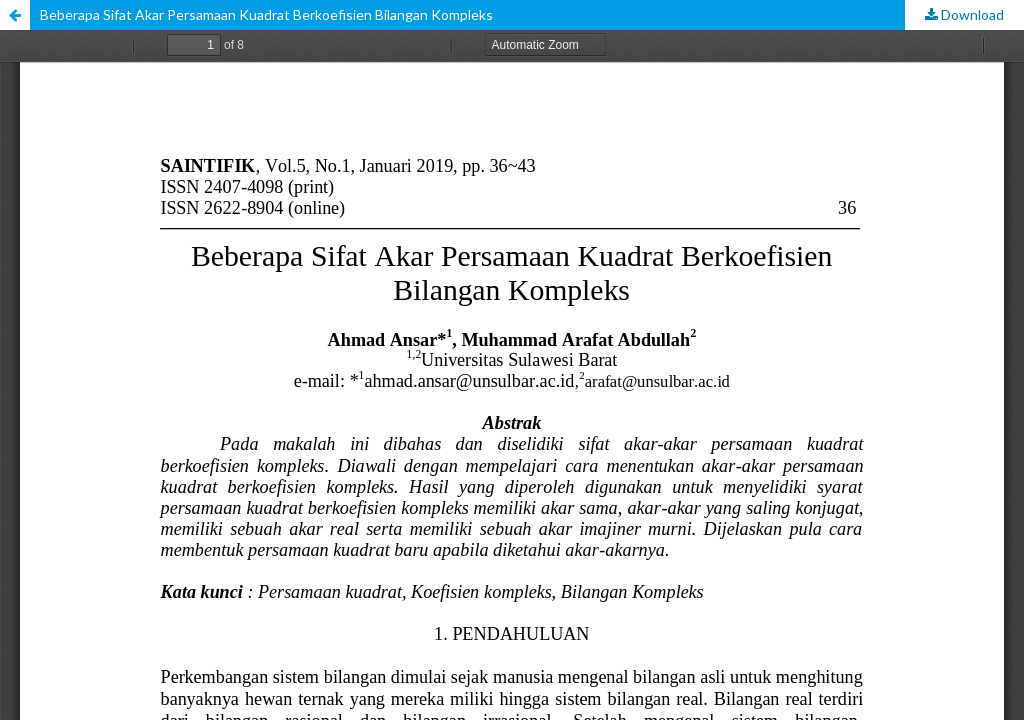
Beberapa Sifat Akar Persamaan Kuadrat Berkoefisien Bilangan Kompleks (266, 14)
